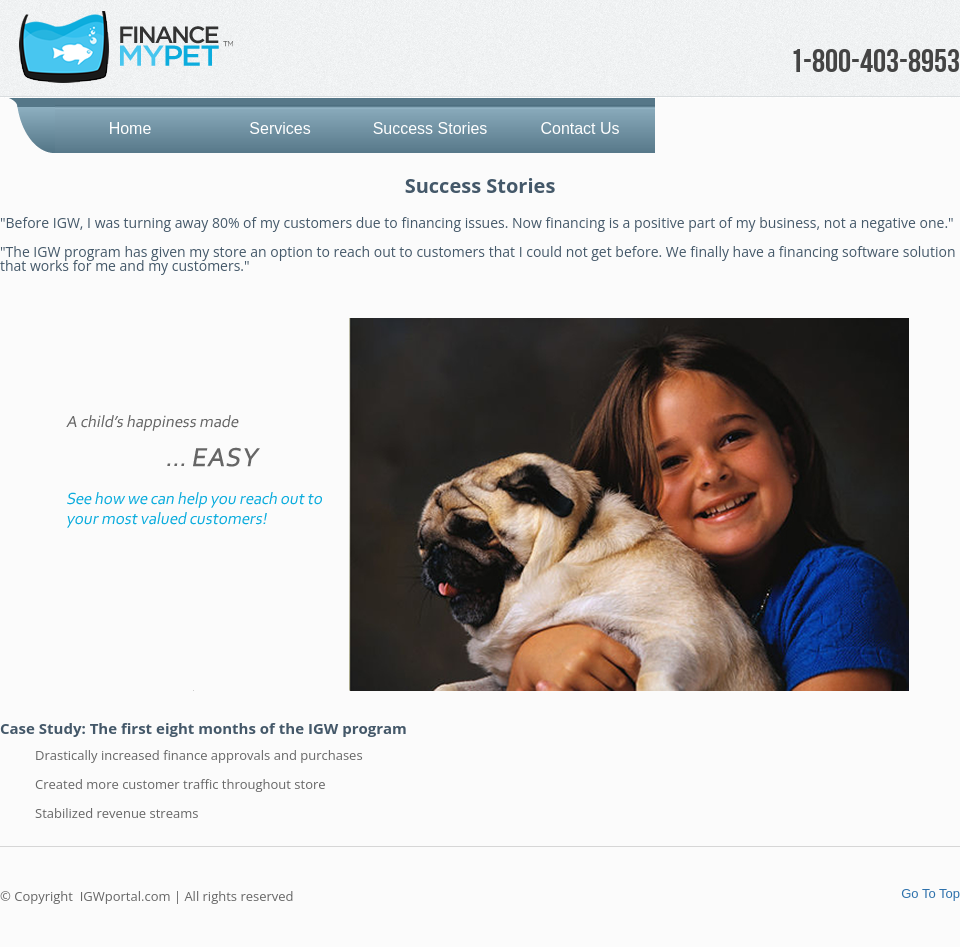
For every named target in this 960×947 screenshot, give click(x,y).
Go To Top (930, 893)
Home (130, 128)
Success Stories (430, 128)
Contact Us (579, 128)
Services (279, 128)
